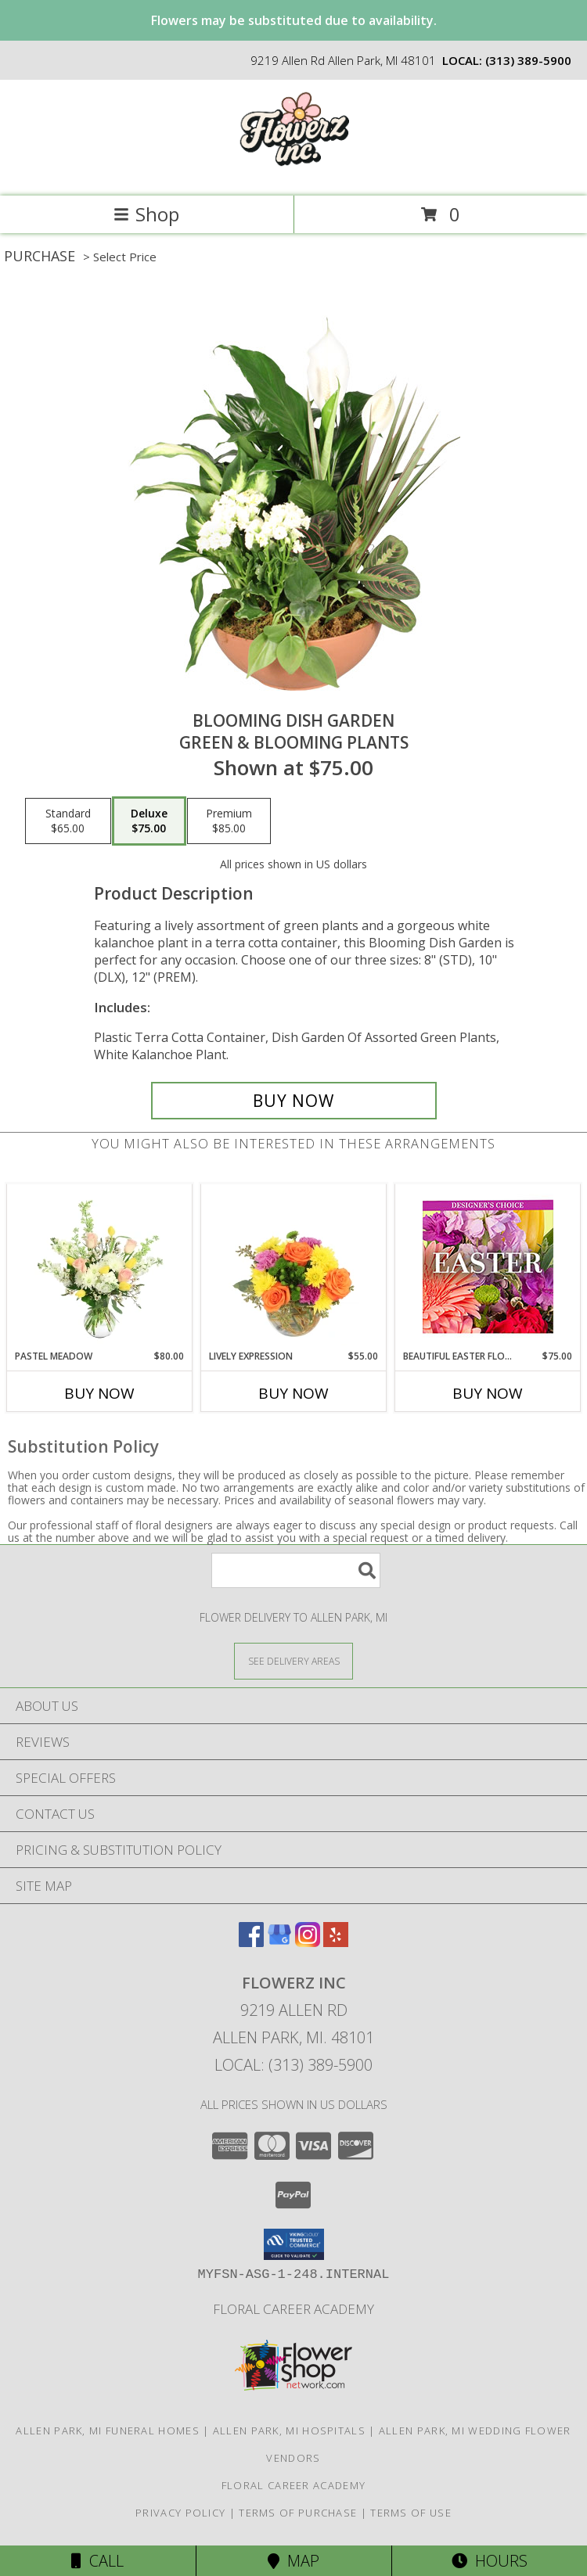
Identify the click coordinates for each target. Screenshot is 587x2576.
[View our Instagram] (307, 1942)
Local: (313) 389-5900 (293, 2064)
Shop (146, 214)
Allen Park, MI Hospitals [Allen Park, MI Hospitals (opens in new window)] (289, 2430)
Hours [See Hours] (490, 2560)
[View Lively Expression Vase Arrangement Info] (294, 1266)
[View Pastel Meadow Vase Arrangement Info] (99, 1266)
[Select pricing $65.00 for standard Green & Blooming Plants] (68, 821)
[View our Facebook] (251, 1942)
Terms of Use (411, 2513)
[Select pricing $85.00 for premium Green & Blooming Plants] (229, 821)
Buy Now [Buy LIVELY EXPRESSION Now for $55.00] (293, 1393)
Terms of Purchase (298, 2513)
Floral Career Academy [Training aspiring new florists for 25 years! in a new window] (293, 2309)
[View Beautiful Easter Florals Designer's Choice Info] (488, 1266)
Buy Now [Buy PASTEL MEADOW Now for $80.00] (99, 1393)
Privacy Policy (180, 2513)
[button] (294, 2244)
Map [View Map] (293, 2560)
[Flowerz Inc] (294, 173)
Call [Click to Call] (97, 2560)
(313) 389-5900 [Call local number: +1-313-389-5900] (528, 60)
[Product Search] (295, 1570)
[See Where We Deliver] (293, 1660)
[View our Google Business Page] (279, 1942)
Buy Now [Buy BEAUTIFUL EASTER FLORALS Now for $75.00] (487, 1393)
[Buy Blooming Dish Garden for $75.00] (294, 1100)
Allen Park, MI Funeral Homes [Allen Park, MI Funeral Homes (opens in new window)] (107, 2430)
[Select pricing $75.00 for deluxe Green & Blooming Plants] (149, 821)
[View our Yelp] (335, 1942)
